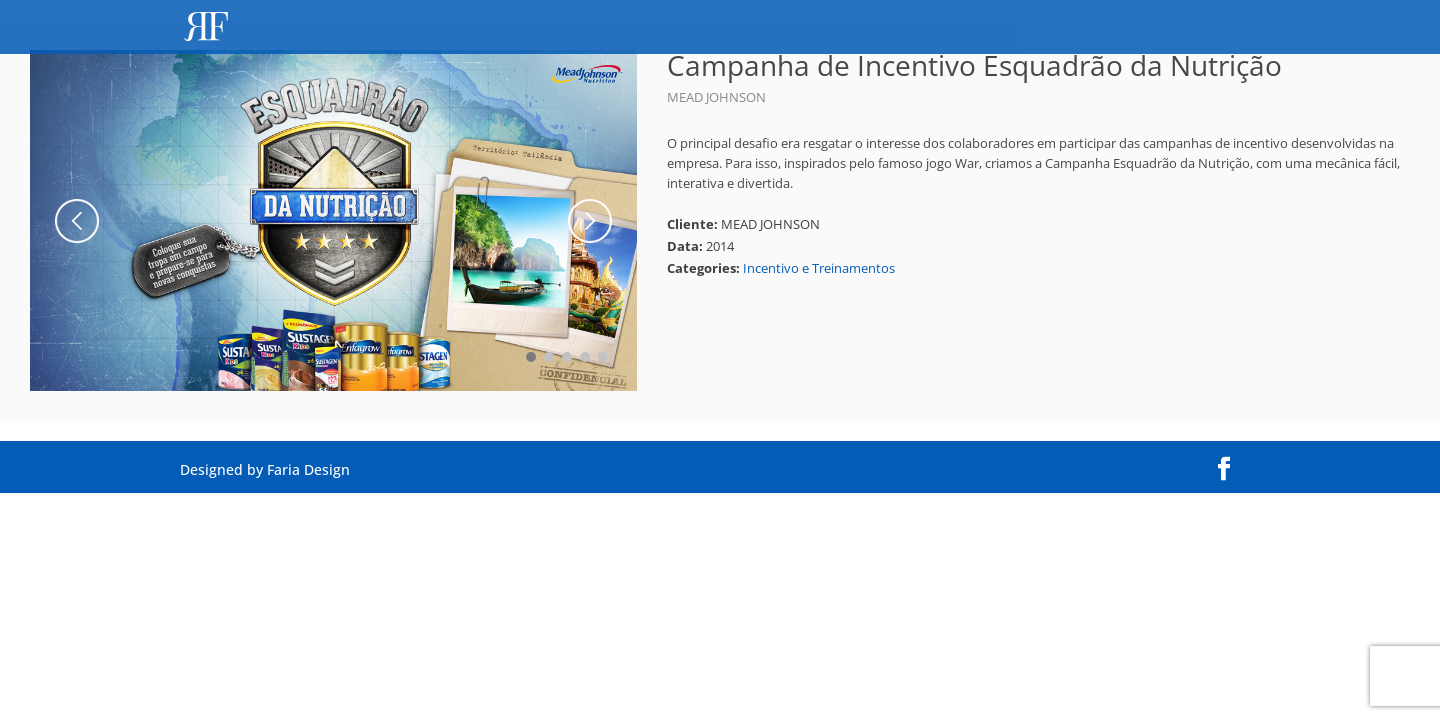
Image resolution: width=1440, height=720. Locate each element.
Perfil (1024, 29)
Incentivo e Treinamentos (819, 268)
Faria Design (308, 469)
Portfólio (1117, 29)
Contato (1223, 29)
